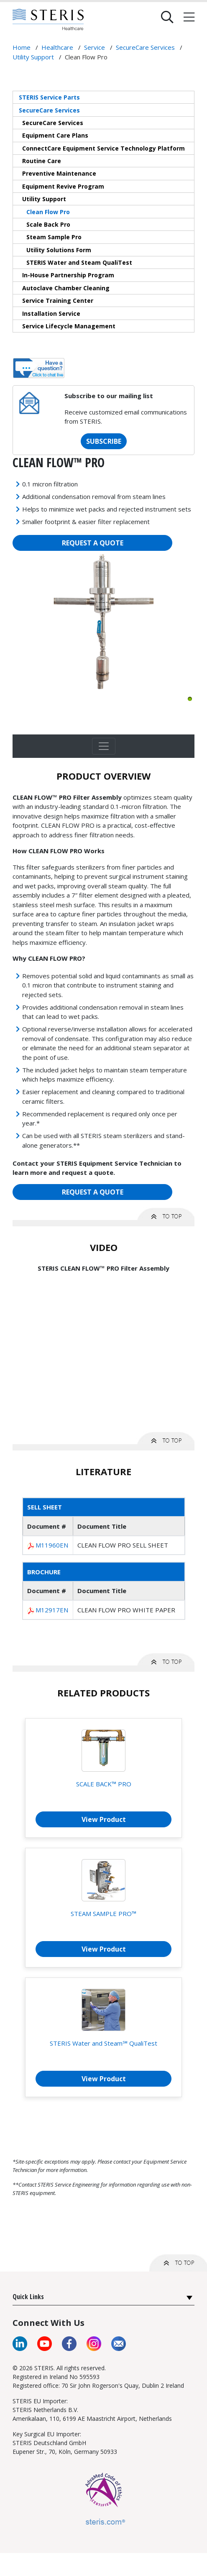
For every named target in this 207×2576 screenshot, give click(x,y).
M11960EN (52, 1545)
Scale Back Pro (48, 224)
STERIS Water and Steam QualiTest (79, 262)
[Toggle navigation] (103, 746)
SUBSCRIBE (103, 441)
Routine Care (41, 161)
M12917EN (52, 1610)
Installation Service (51, 313)
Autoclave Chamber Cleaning (66, 288)
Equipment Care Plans (55, 135)
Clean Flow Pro (48, 212)
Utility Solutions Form (58, 250)
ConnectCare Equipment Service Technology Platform (103, 148)
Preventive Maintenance (59, 173)
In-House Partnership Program (68, 275)
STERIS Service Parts (49, 97)
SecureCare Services (49, 110)
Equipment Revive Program (63, 186)
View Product (104, 1819)
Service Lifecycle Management (68, 326)
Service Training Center (57, 300)
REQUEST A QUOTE (92, 542)
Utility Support (44, 199)
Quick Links (28, 2296)
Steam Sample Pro (54, 237)
